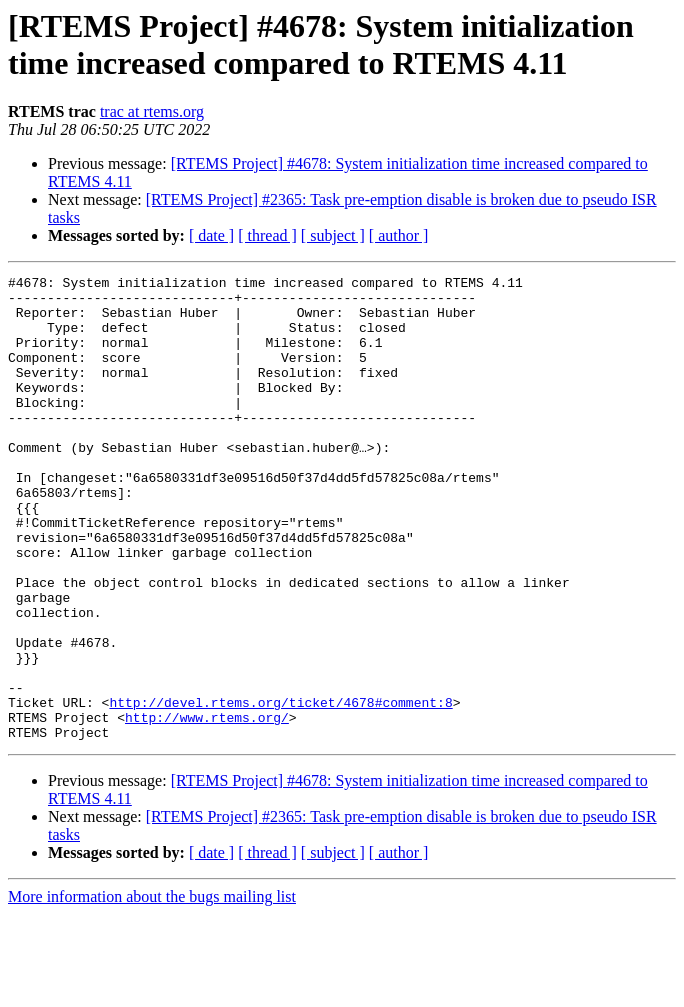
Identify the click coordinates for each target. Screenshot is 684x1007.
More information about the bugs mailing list (152, 989)
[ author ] (399, 235)
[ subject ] (333, 235)
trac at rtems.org (152, 111)
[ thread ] (267, 235)
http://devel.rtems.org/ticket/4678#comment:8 (280, 789)
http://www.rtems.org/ (207, 807)
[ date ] (211, 235)
